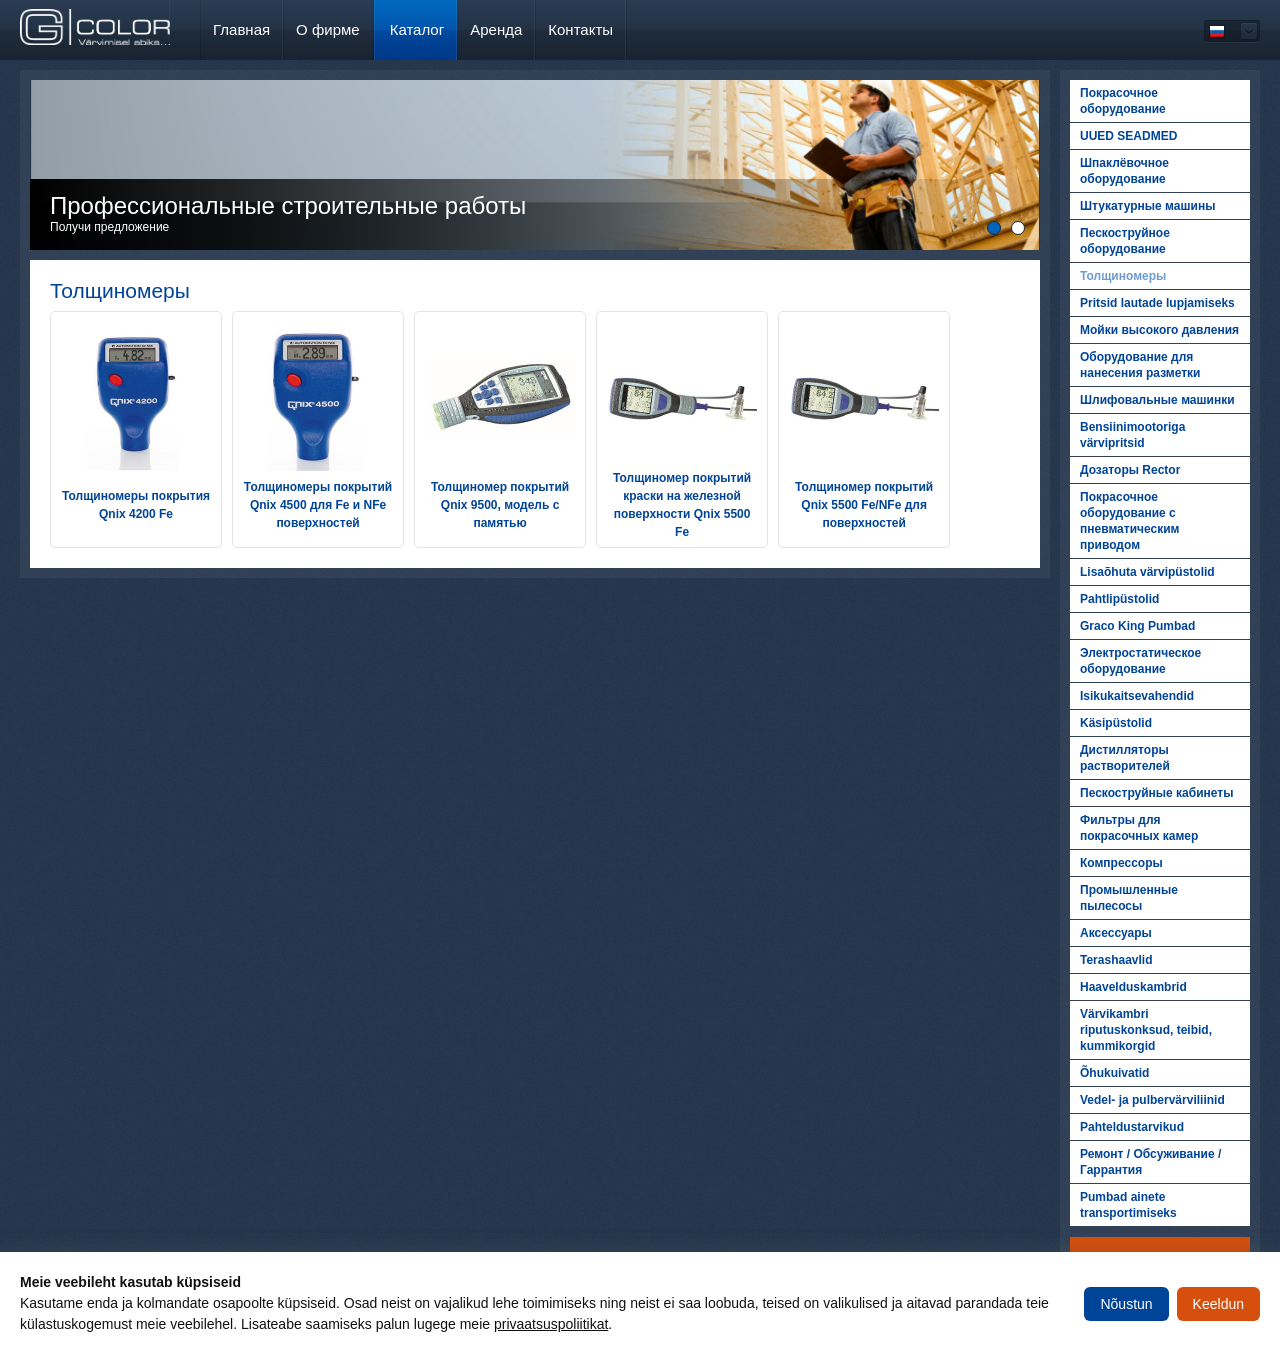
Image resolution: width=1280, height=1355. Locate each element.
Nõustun (1126, 1304)
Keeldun (1218, 1304)
